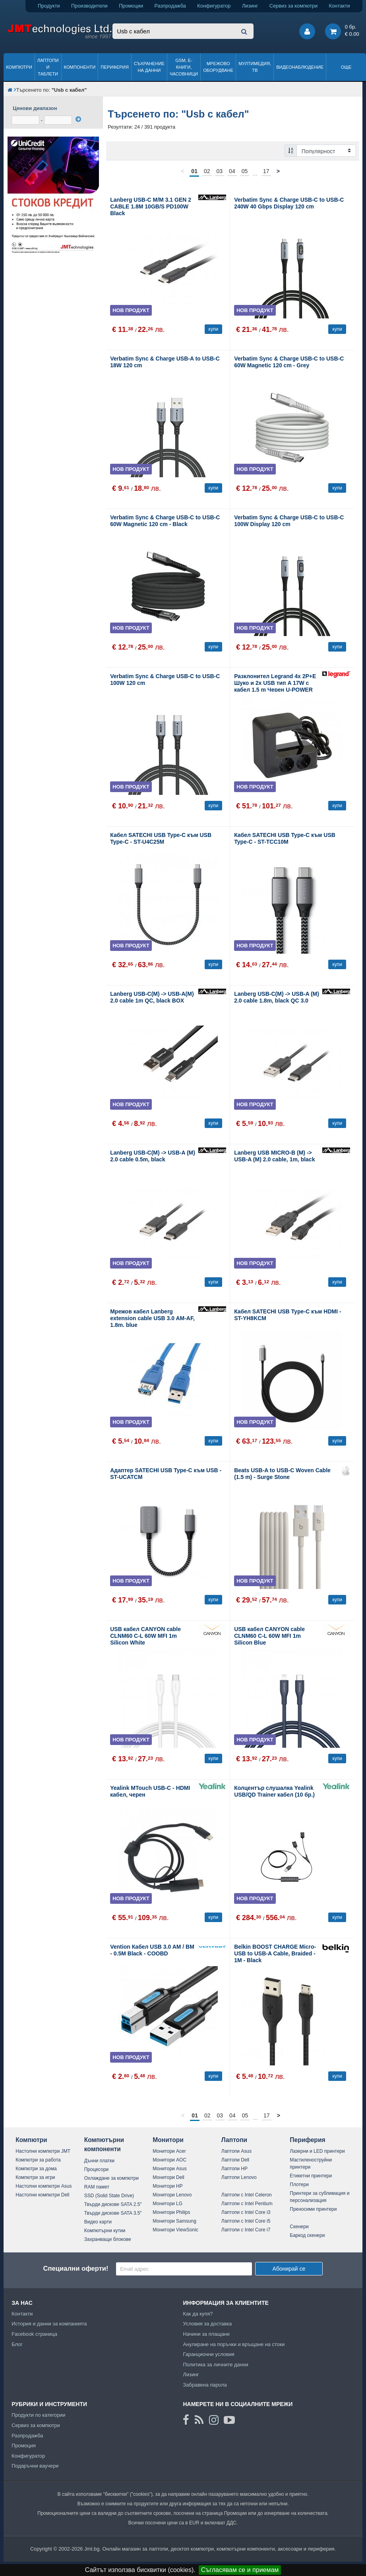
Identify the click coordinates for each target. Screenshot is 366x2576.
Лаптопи (234, 2139)
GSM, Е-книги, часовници (184, 67)
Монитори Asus (170, 2168)
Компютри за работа (38, 2160)
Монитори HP (168, 2186)
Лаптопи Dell (235, 2160)
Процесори (96, 2169)
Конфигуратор (213, 6)
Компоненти (80, 67)
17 (266, 171)
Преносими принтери (313, 2209)
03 (220, 171)
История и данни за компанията (49, 2324)
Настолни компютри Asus (43, 2186)
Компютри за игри (35, 2177)
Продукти (49, 6)
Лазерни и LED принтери (317, 2151)
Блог (17, 2344)
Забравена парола (205, 2385)
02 (207, 171)
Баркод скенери (307, 2235)
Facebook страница (34, 2334)
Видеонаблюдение (299, 67)
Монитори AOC (169, 2160)
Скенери (299, 2226)
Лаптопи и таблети (48, 67)
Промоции (131, 6)
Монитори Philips (171, 2212)
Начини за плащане (206, 2334)
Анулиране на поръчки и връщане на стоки (234, 2344)
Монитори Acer (169, 2151)
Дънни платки (99, 2160)
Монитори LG (167, 2203)
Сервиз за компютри (293, 6)
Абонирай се (289, 2269)
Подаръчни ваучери (35, 2466)
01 (194, 171)
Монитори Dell (168, 2177)
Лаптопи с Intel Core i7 (246, 2230)
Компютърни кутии (105, 2230)
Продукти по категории (38, 2415)
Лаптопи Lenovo (239, 2177)
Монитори (168, 2139)
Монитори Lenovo (172, 2195)
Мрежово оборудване (218, 67)
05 (245, 171)
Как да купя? (198, 2314)
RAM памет (96, 2187)
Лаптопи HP (234, 2168)
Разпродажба (170, 6)
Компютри (19, 67)
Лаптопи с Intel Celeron (246, 2195)
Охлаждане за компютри (111, 2178)
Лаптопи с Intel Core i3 (246, 2212)
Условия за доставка (207, 2324)
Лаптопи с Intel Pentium (247, 2203)
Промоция (24, 2446)
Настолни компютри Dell (42, 2195)
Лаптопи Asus (236, 2151)
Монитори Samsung (174, 2221)
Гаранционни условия (208, 2354)
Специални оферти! (75, 2268)
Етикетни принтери (311, 2176)
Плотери (299, 2184)
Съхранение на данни (149, 67)
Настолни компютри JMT (42, 2151)
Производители (89, 6)
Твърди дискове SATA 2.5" (113, 2204)
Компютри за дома (35, 2168)
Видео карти (98, 2222)
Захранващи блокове (107, 2239)
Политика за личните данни (215, 2365)
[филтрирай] (78, 119)
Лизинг (250, 6)
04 (232, 171)
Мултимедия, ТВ (254, 67)
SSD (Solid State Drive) (109, 2195)
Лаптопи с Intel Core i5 (246, 2221)
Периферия (115, 67)
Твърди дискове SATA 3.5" (113, 2213)
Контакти (339, 6)
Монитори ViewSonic (175, 2230)
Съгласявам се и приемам (240, 2569)
